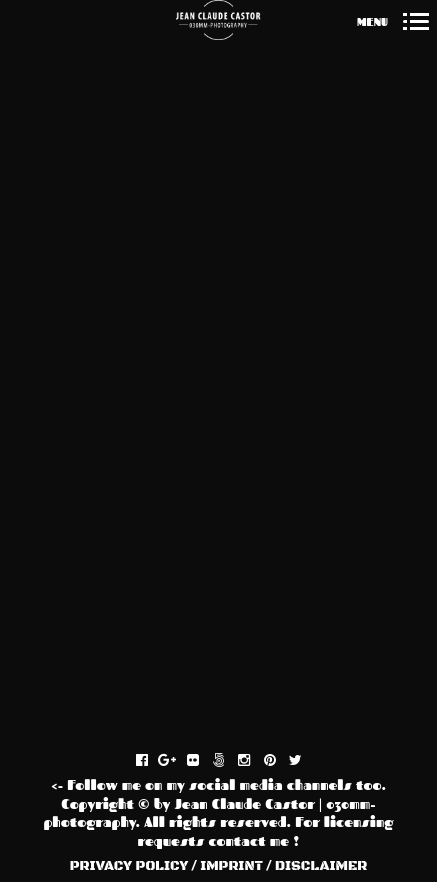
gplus (177, 761)
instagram (254, 761)
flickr (203, 761)
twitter (305, 761)
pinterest (280, 761)
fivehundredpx (229, 761)
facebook (152, 761)
